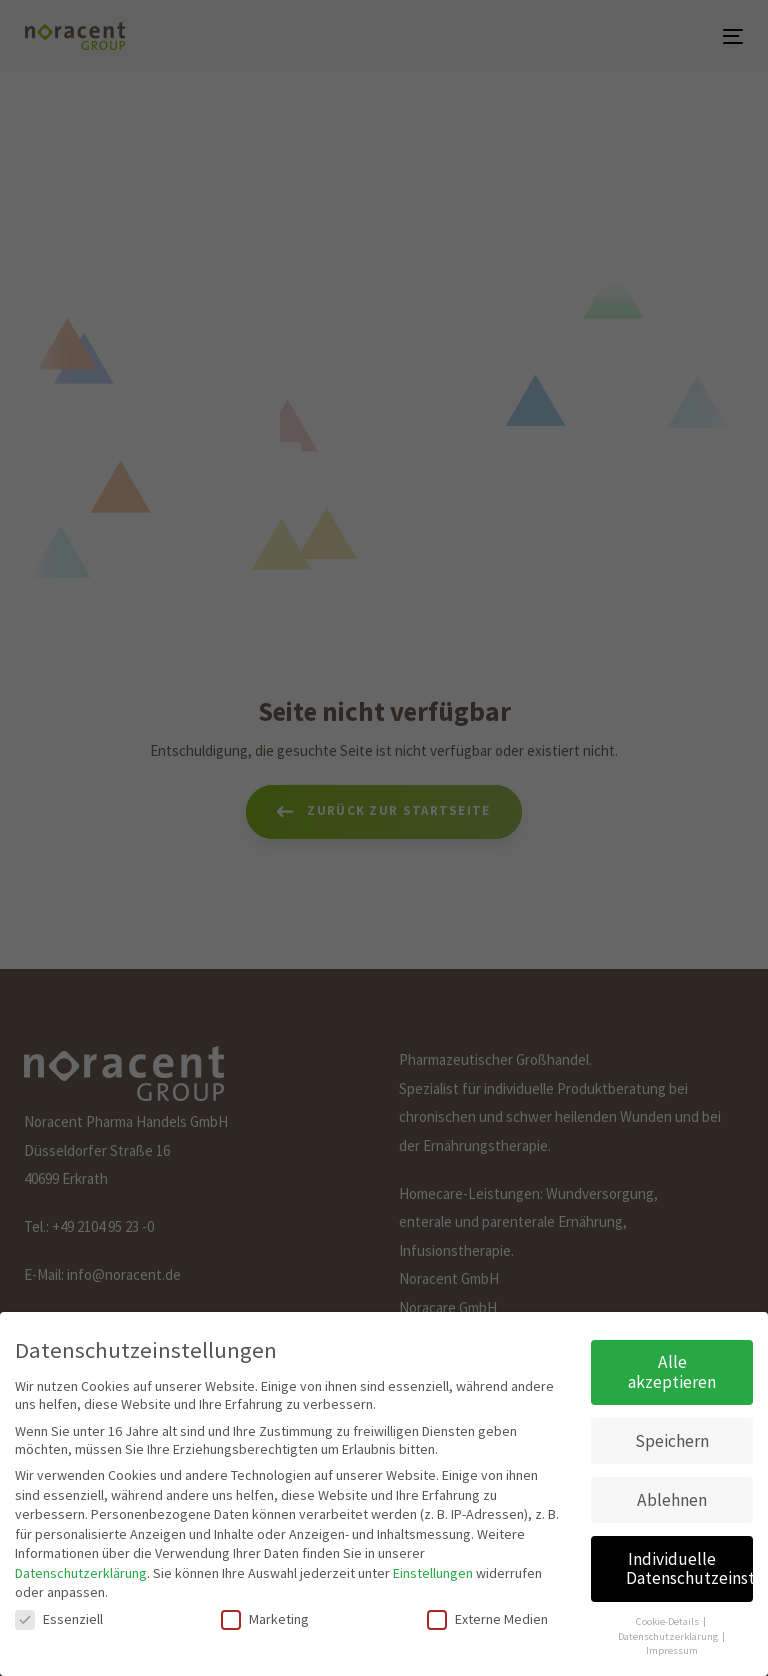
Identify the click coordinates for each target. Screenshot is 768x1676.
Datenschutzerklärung (81, 1564)
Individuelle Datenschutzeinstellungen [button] (689, 1560)
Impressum (672, 1641)
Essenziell (59, 1610)
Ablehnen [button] (672, 1491)
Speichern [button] (672, 1432)
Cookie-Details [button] (668, 1612)
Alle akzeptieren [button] (672, 1363)
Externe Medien (487, 1610)
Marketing (265, 1610)
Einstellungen (433, 1564)
